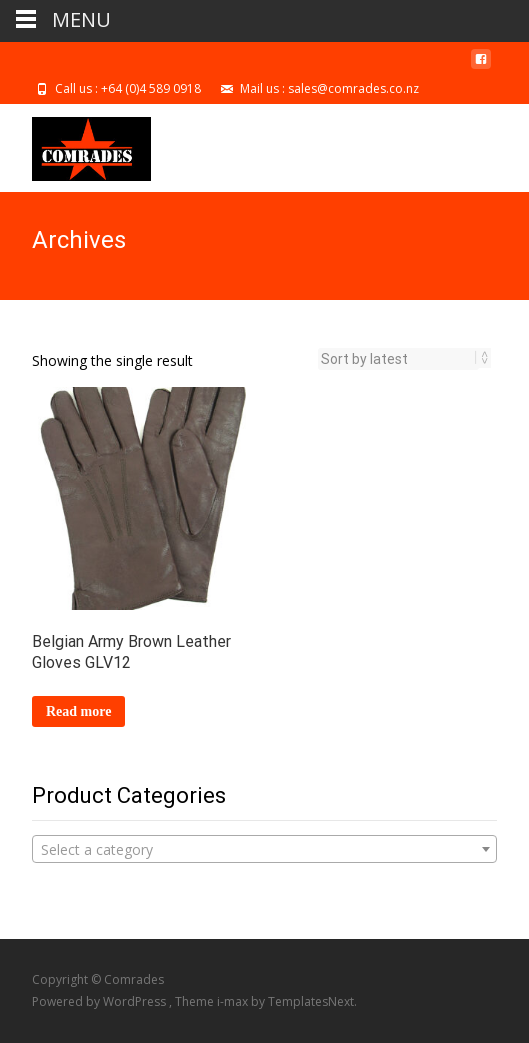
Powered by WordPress (100, 1001)
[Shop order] (398, 359)
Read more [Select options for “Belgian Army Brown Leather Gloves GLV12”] (78, 711)
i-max (234, 1001)
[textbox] (264, 850)
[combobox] (264, 849)
